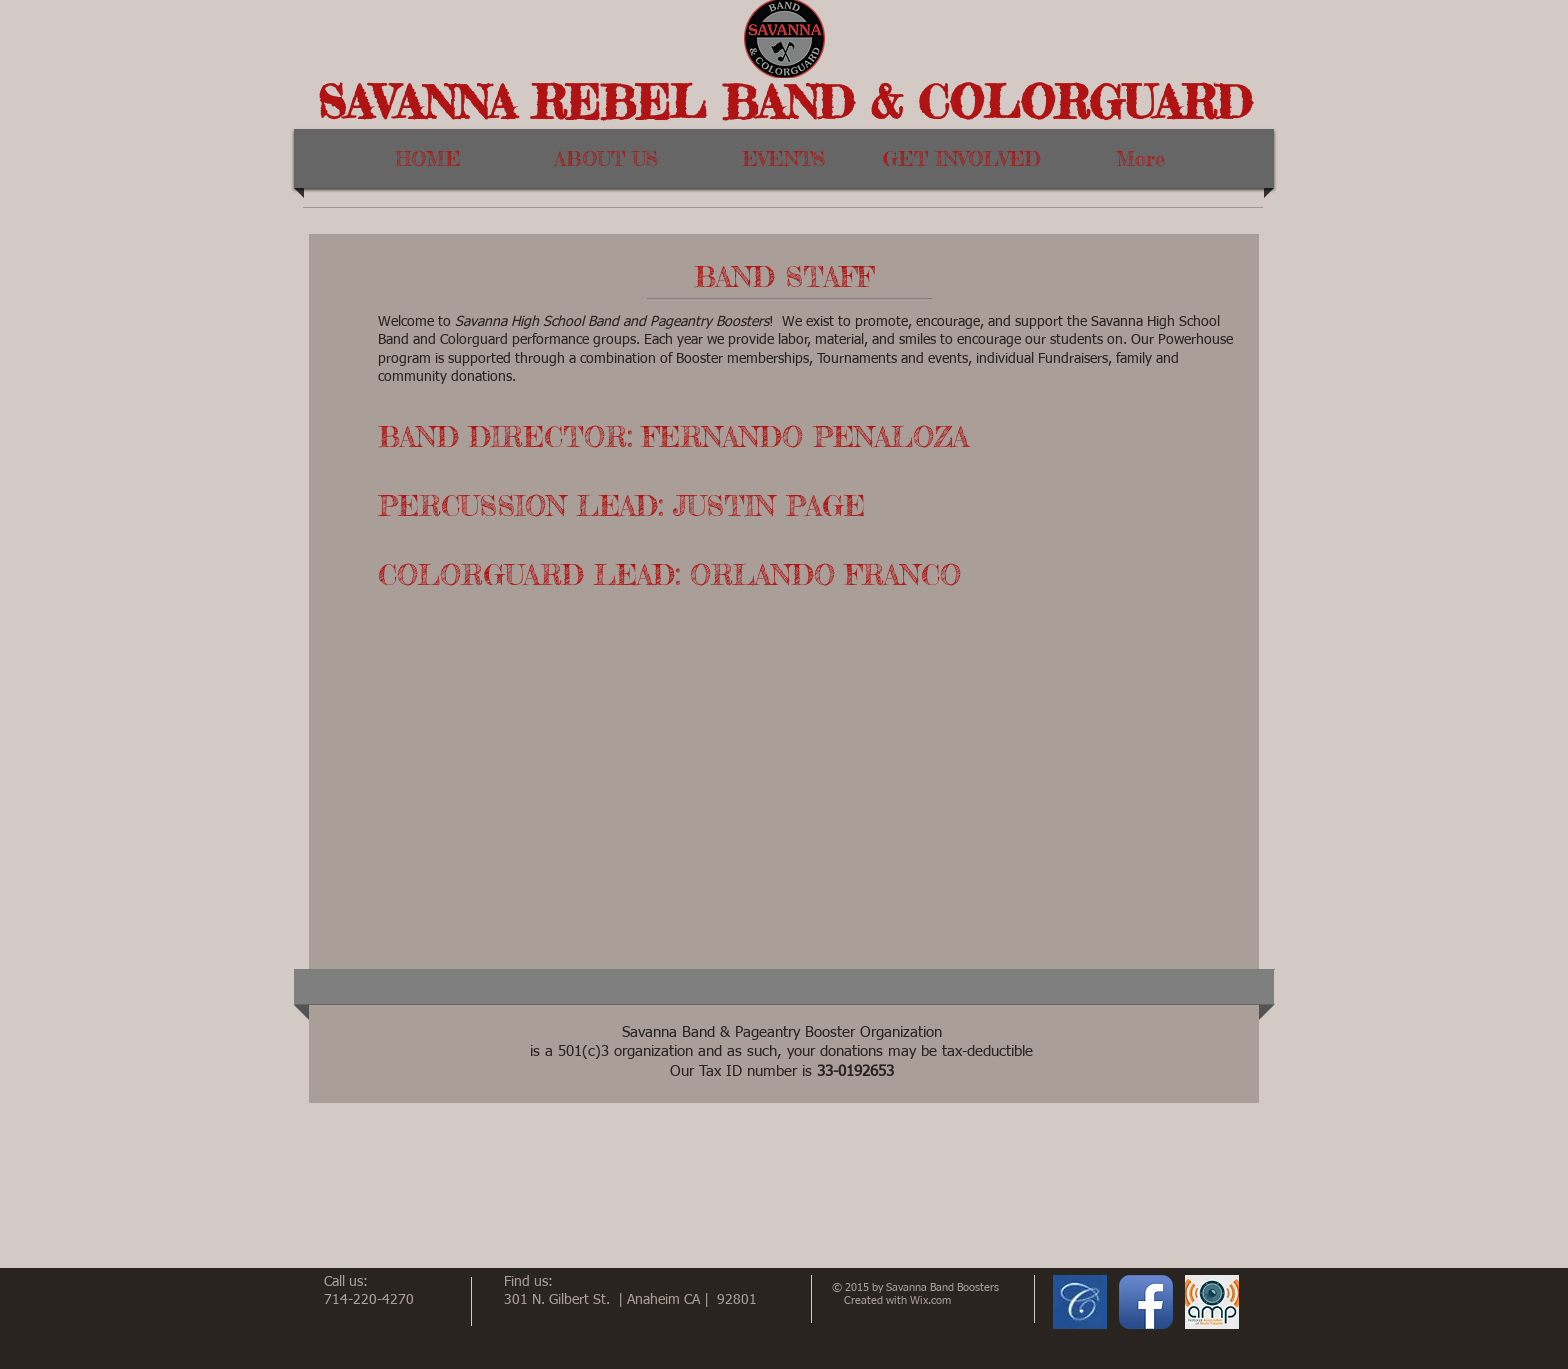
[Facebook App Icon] (1146, 1302)
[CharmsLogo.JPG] (1080, 1302)
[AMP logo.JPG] (1212, 1302)
